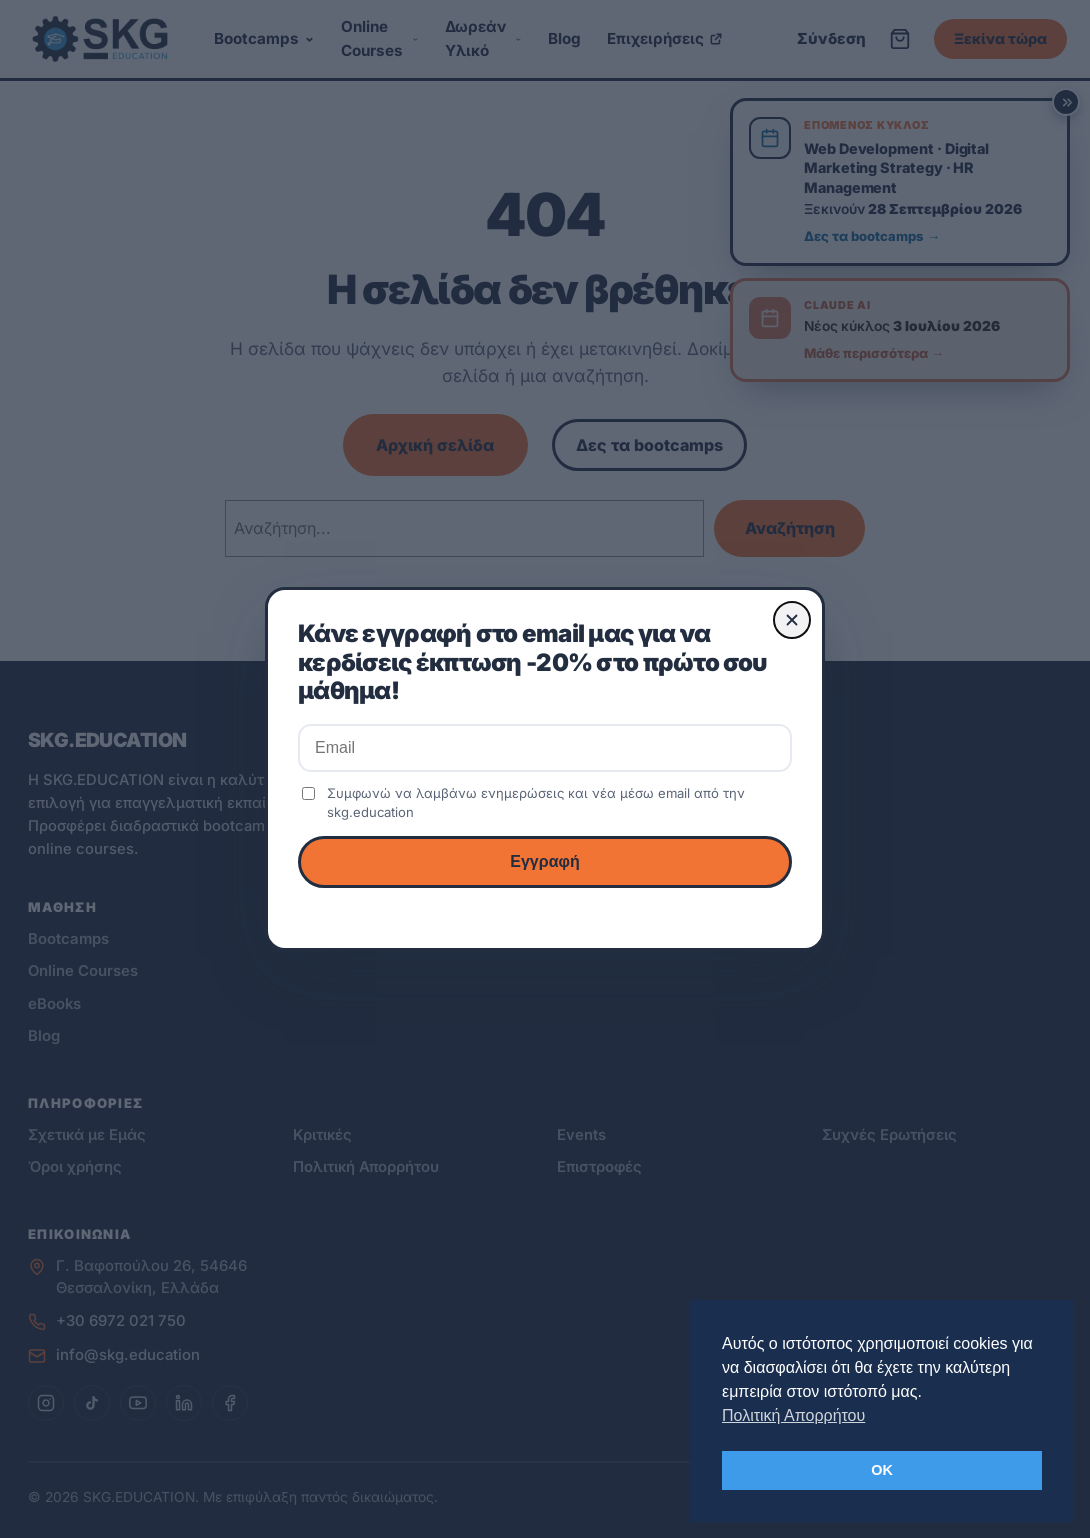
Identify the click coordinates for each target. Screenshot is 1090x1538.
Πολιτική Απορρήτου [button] (793, 1415)
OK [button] (882, 1470)
